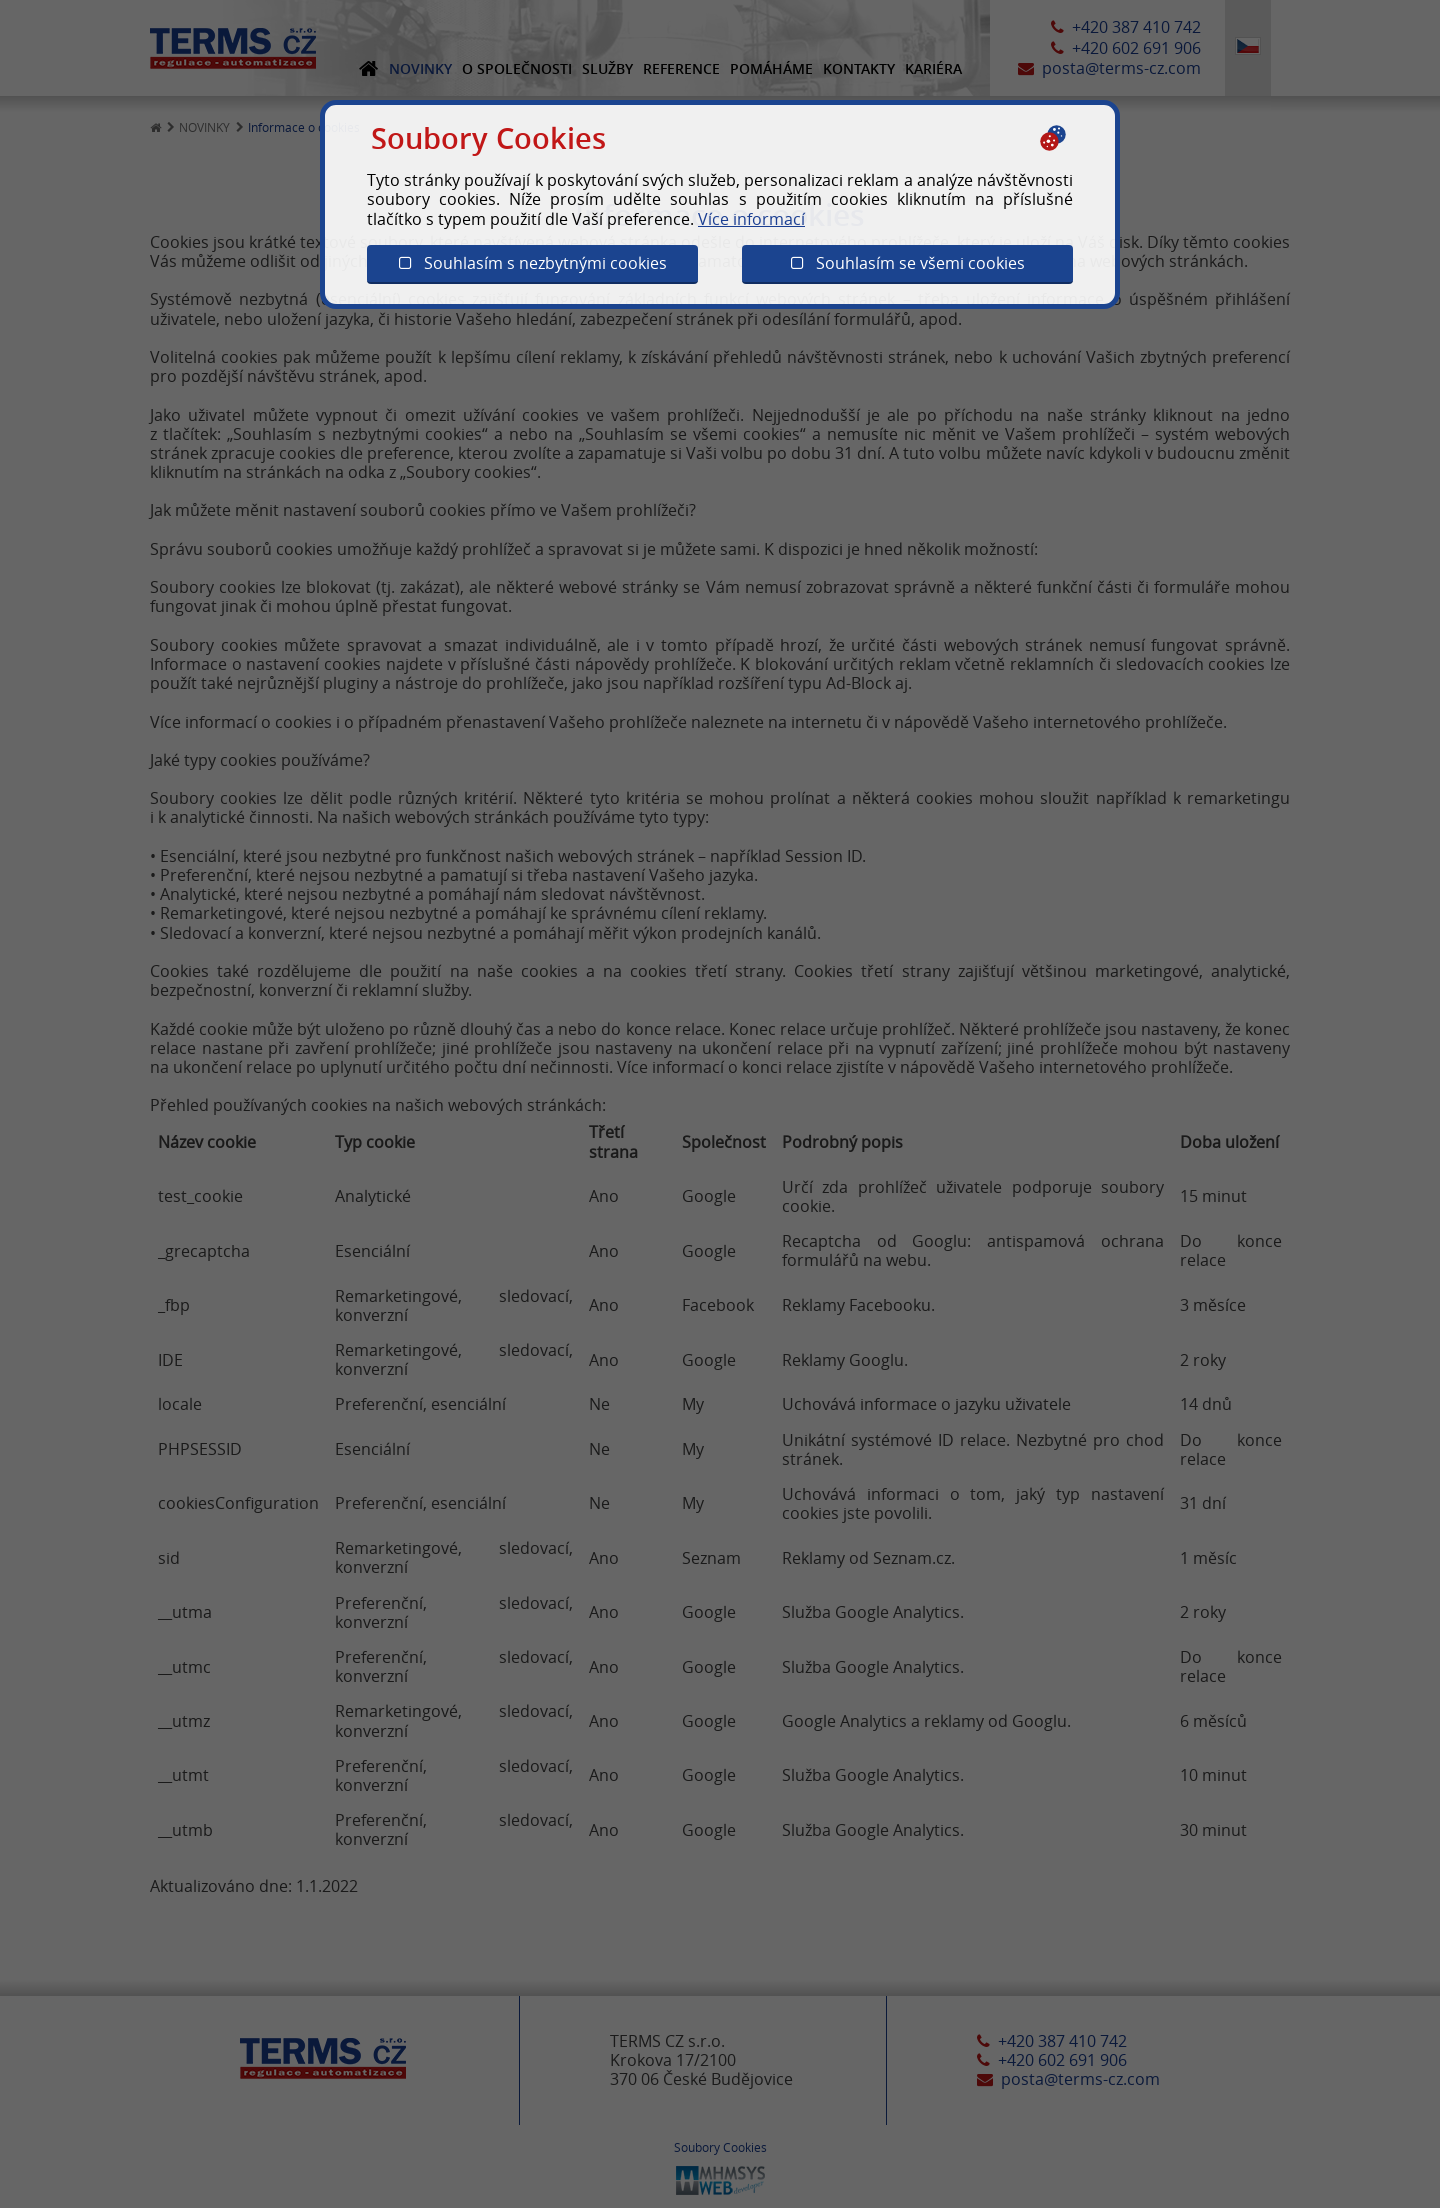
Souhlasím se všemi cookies (908, 263)
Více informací (751, 219)
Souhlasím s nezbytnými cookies (533, 263)
